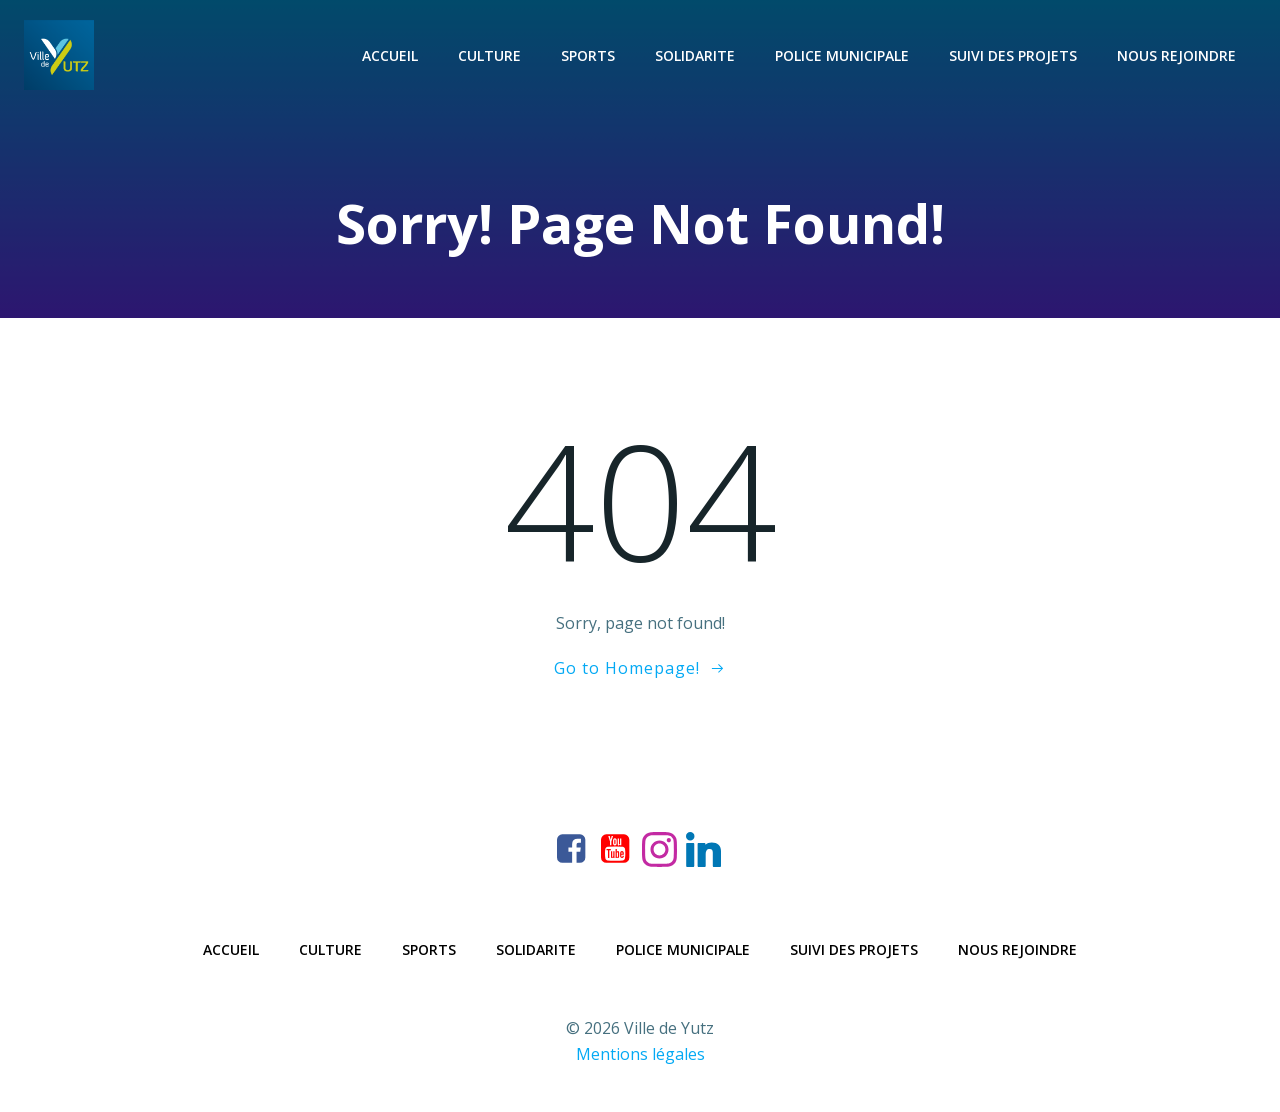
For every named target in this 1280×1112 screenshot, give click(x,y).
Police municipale (842, 55)
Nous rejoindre (1176, 55)
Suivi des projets (1013, 55)
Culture (489, 55)
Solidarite (695, 55)
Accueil (390, 55)
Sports (588, 55)
